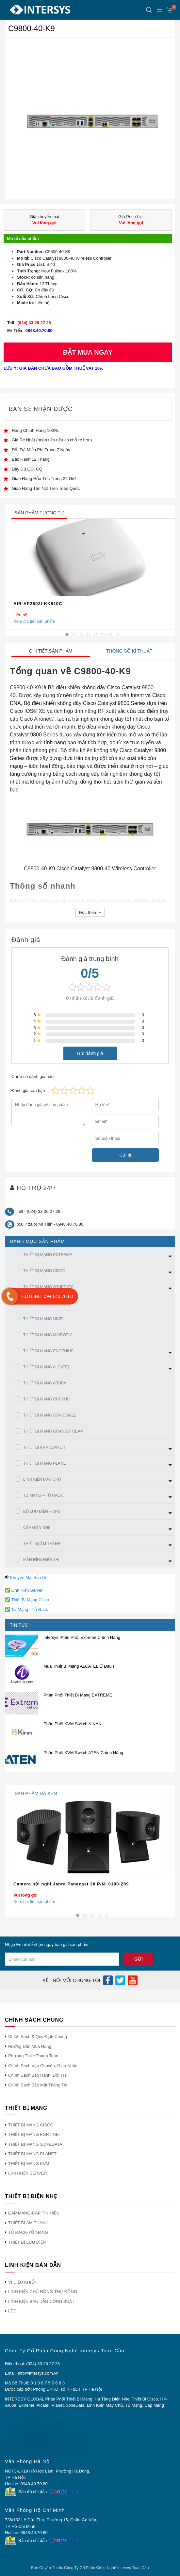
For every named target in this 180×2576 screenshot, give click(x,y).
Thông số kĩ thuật (129, 651)
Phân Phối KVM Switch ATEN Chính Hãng (83, 1752)
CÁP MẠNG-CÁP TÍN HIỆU (33, 2213)
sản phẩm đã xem (36, 1793)
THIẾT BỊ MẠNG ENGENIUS (48, 1351)
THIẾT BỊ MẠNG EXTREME (47, 1254)
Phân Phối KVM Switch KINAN (72, 1723)
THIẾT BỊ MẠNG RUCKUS (46, 1399)
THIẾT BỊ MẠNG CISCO (44, 1271)
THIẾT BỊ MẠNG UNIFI (43, 1319)
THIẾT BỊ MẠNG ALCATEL (46, 1367)
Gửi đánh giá (90, 1053)
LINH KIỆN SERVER (27, 2173)
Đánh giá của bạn (28, 1090)
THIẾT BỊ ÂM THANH (42, 1543)
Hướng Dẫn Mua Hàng (29, 2046)
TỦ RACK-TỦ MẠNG (28, 2232)
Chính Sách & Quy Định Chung (37, 2036)
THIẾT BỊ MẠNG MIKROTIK (47, 1335)
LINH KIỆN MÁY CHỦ (42, 1479)
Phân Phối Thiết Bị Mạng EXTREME (77, 1695)
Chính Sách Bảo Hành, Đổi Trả (37, 2075)
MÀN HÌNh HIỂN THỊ (41, 1559)
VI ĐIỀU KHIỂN (22, 2282)
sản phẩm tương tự (39, 512)
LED (12, 2310)
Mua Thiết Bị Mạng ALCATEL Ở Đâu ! (78, 1666)
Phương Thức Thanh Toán (33, 2055)
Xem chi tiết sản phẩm (34, 621)
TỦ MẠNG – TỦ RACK (43, 1495)
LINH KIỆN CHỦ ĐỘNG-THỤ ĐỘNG (42, 2291)
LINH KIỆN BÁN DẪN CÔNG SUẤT (41, 2301)
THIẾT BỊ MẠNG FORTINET (34, 2134)
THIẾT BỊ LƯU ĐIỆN (27, 2242)
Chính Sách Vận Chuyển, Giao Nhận (42, 2065)
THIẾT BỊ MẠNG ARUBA (44, 1383)
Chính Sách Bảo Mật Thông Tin (37, 2085)
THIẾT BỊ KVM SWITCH (44, 1447)
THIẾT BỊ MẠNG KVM (28, 2163)
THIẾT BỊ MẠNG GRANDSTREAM (53, 1431)
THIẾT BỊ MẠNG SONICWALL (49, 1415)
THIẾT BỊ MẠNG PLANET (45, 1463)
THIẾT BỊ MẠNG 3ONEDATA (48, 1287)
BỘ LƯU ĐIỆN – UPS (41, 1511)
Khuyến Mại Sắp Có (29, 1577)
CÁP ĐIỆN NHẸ (36, 1527)
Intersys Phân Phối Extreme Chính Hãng (81, 1637)
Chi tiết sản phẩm (51, 651)
